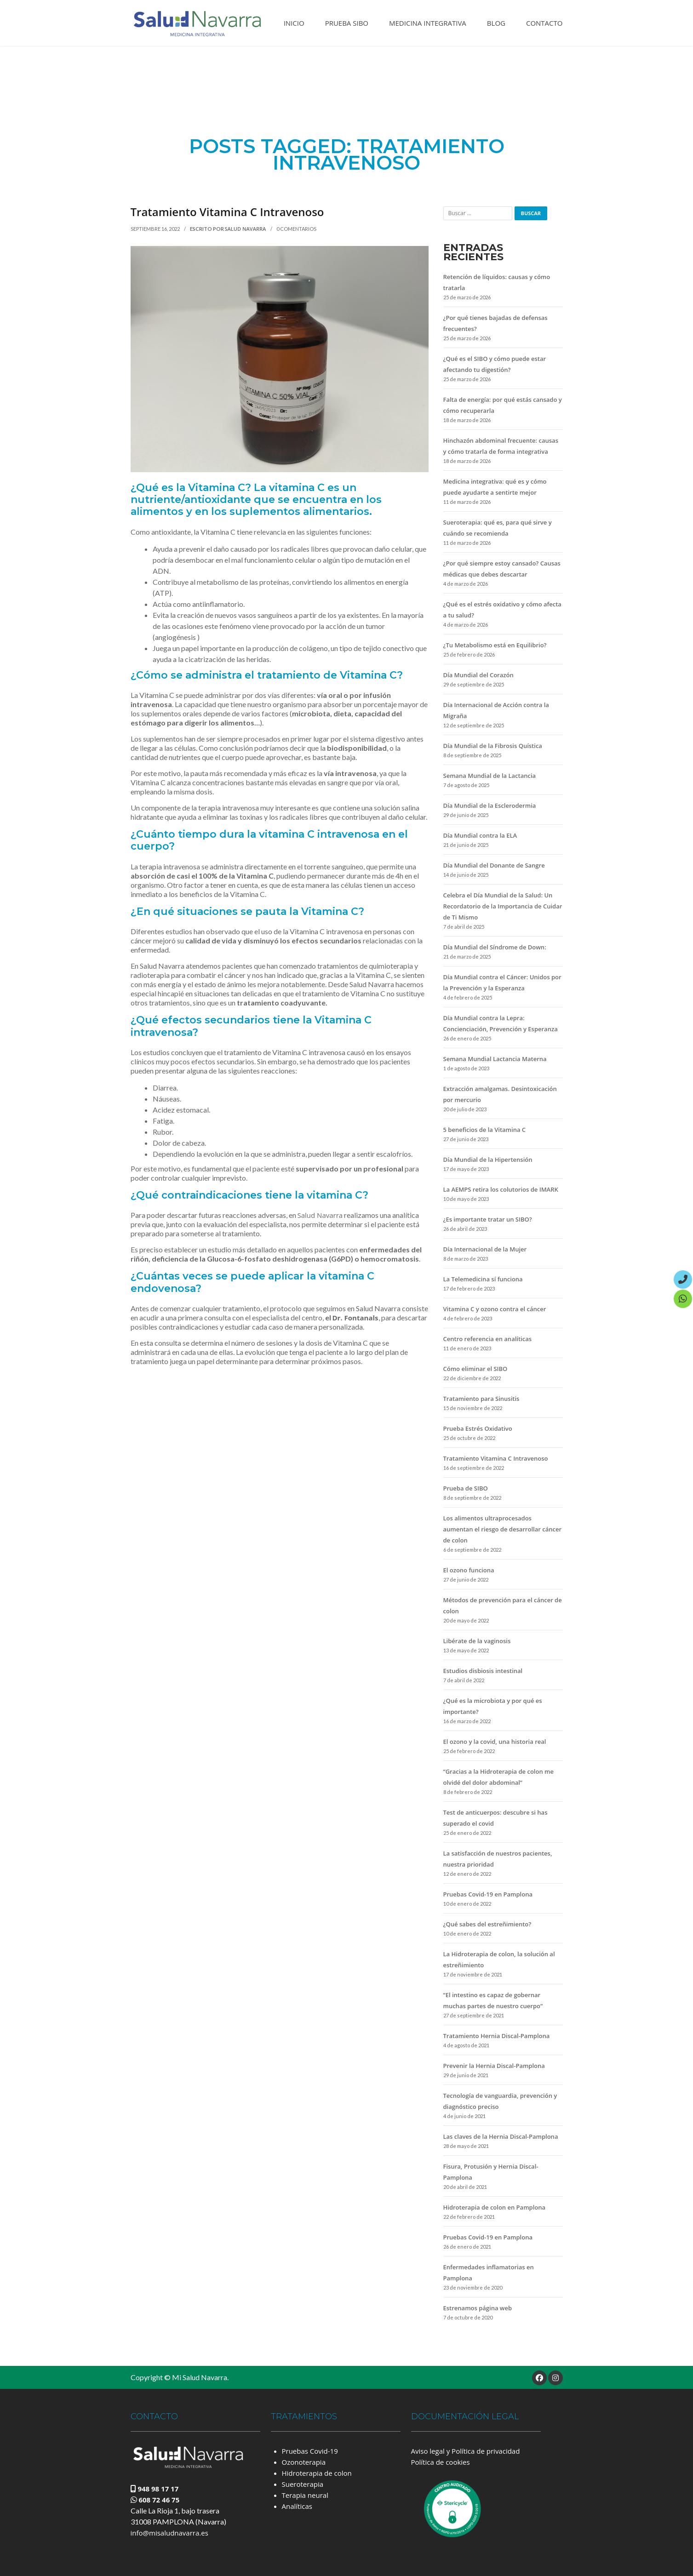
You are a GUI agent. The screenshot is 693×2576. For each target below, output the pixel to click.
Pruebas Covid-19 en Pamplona (488, 1894)
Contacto (544, 23)
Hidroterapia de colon (317, 2473)
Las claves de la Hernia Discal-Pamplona (500, 2136)
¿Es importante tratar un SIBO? (487, 1219)
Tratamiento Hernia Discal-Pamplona (496, 2036)
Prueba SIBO (346, 23)
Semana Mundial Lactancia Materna (495, 1059)
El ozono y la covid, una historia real (494, 1741)
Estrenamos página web (477, 2308)
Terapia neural (305, 2495)
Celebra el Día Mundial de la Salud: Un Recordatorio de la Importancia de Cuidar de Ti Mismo (502, 906)
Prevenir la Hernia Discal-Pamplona (494, 2066)
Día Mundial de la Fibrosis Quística (492, 746)
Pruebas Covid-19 (310, 2451)
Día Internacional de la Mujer (485, 1249)
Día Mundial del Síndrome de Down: (494, 947)
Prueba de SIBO (465, 1488)
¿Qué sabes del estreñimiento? (487, 1924)
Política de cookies (440, 2462)
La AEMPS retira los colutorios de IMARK (500, 1189)
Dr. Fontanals (355, 1317)
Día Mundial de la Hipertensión (488, 1159)
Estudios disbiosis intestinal (483, 1671)
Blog (496, 23)
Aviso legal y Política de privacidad (465, 2451)
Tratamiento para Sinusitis (481, 1398)
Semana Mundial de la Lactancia (489, 775)
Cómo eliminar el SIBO (475, 1369)
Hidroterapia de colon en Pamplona (494, 2207)
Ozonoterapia (304, 2462)
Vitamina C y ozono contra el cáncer (494, 1309)
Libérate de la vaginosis (477, 1641)
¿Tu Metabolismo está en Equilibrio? (495, 645)
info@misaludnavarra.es (169, 2532)
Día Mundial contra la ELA (480, 835)
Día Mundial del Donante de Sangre (494, 865)
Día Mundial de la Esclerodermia (489, 805)
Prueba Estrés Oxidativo (477, 1428)
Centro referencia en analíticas (487, 1339)
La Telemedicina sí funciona (483, 1279)
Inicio (294, 23)
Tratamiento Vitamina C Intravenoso (227, 211)
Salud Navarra (246, 228)
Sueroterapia (303, 2484)
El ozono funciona (468, 1570)
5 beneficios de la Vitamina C (484, 1129)
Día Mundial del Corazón (478, 675)
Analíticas (297, 2506)
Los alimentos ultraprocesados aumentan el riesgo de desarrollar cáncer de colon (502, 1529)
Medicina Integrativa (427, 23)
